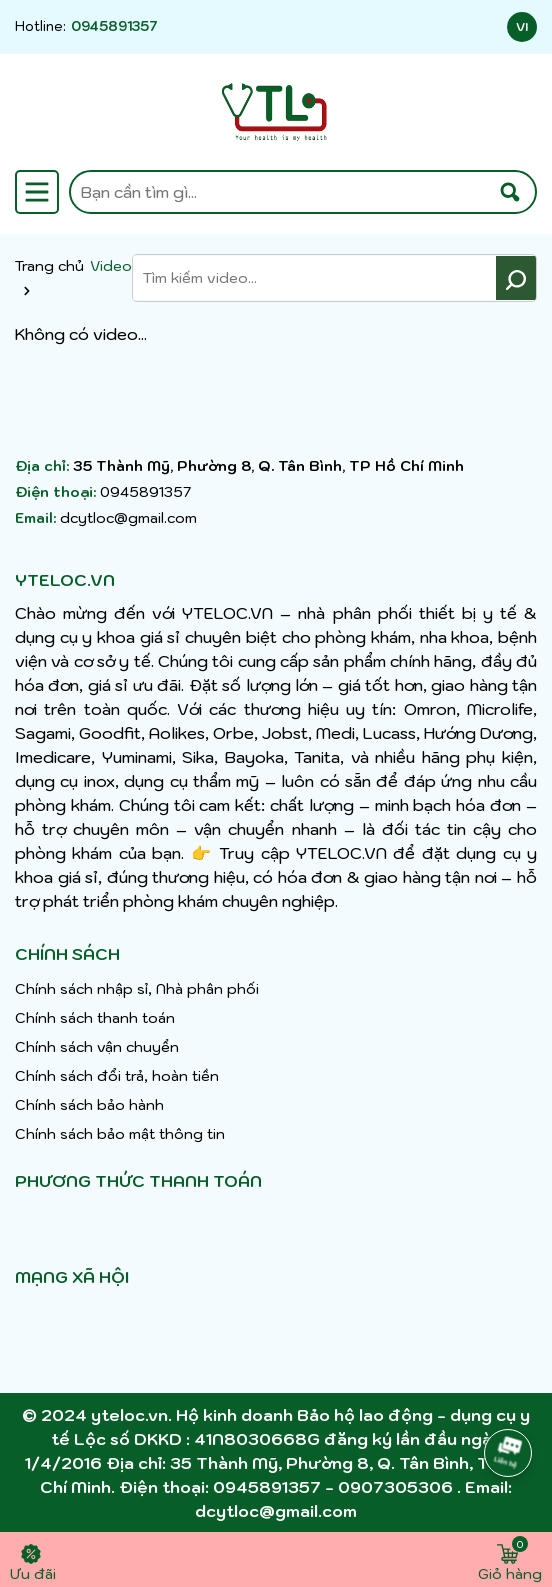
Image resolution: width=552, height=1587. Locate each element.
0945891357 (114, 26)
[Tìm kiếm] (510, 192)
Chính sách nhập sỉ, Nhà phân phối (137, 989)
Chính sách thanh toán (95, 1018)
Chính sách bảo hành (89, 1105)
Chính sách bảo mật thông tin (120, 1134)
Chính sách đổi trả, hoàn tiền (117, 1076)
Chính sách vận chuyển (97, 1047)
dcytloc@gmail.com (128, 518)
